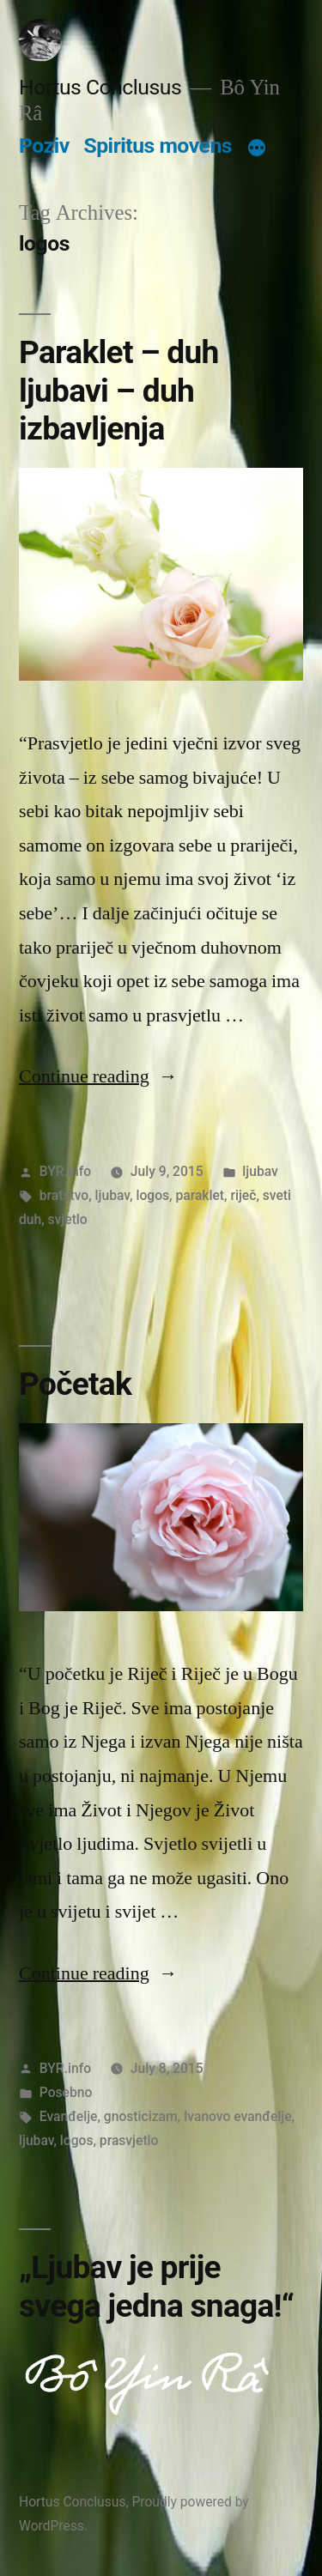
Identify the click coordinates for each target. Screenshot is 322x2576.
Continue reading (98, 1076)
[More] (256, 149)
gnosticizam (141, 2116)
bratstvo (63, 1195)
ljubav (259, 1171)
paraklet (199, 1195)
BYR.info (65, 1171)
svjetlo (68, 1219)
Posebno (66, 2092)
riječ (243, 1195)
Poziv (44, 145)
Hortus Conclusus (100, 87)
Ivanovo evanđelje (238, 2116)
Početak (75, 1384)
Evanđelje (68, 2116)
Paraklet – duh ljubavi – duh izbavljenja (119, 390)
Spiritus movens (157, 145)
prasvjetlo (129, 2140)
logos (152, 1195)
